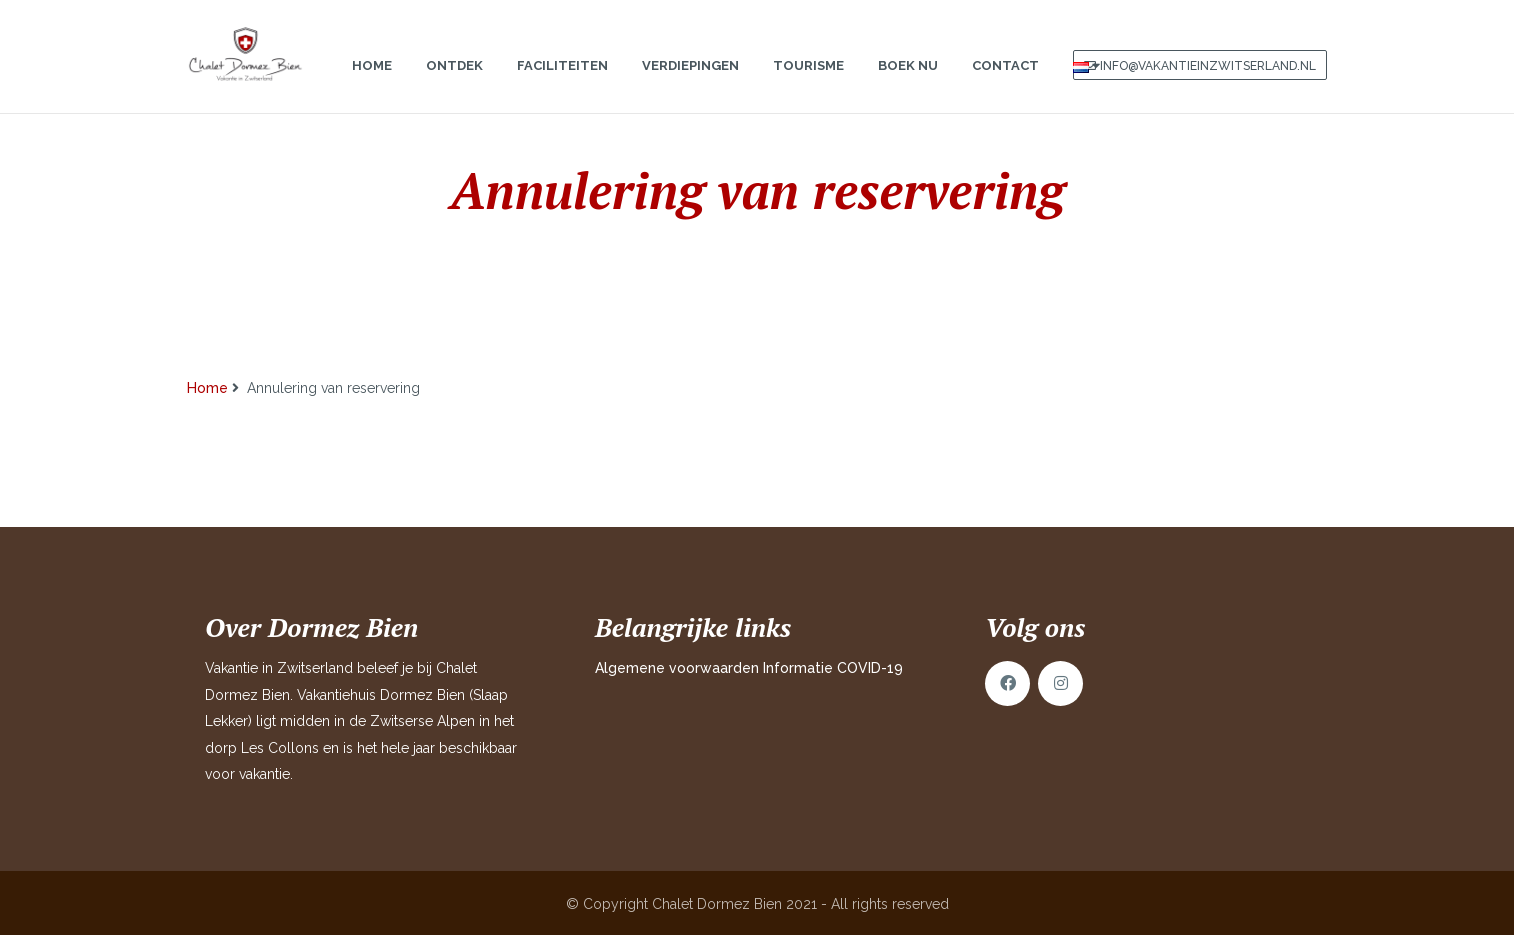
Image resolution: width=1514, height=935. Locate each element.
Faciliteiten (562, 85)
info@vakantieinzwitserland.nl (1208, 86)
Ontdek (454, 85)
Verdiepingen (690, 85)
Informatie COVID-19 (833, 668)
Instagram (1060, 683)
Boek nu (908, 85)
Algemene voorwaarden (677, 668)
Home (372, 85)
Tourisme (808, 85)
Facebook (1007, 683)
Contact (1005, 85)
